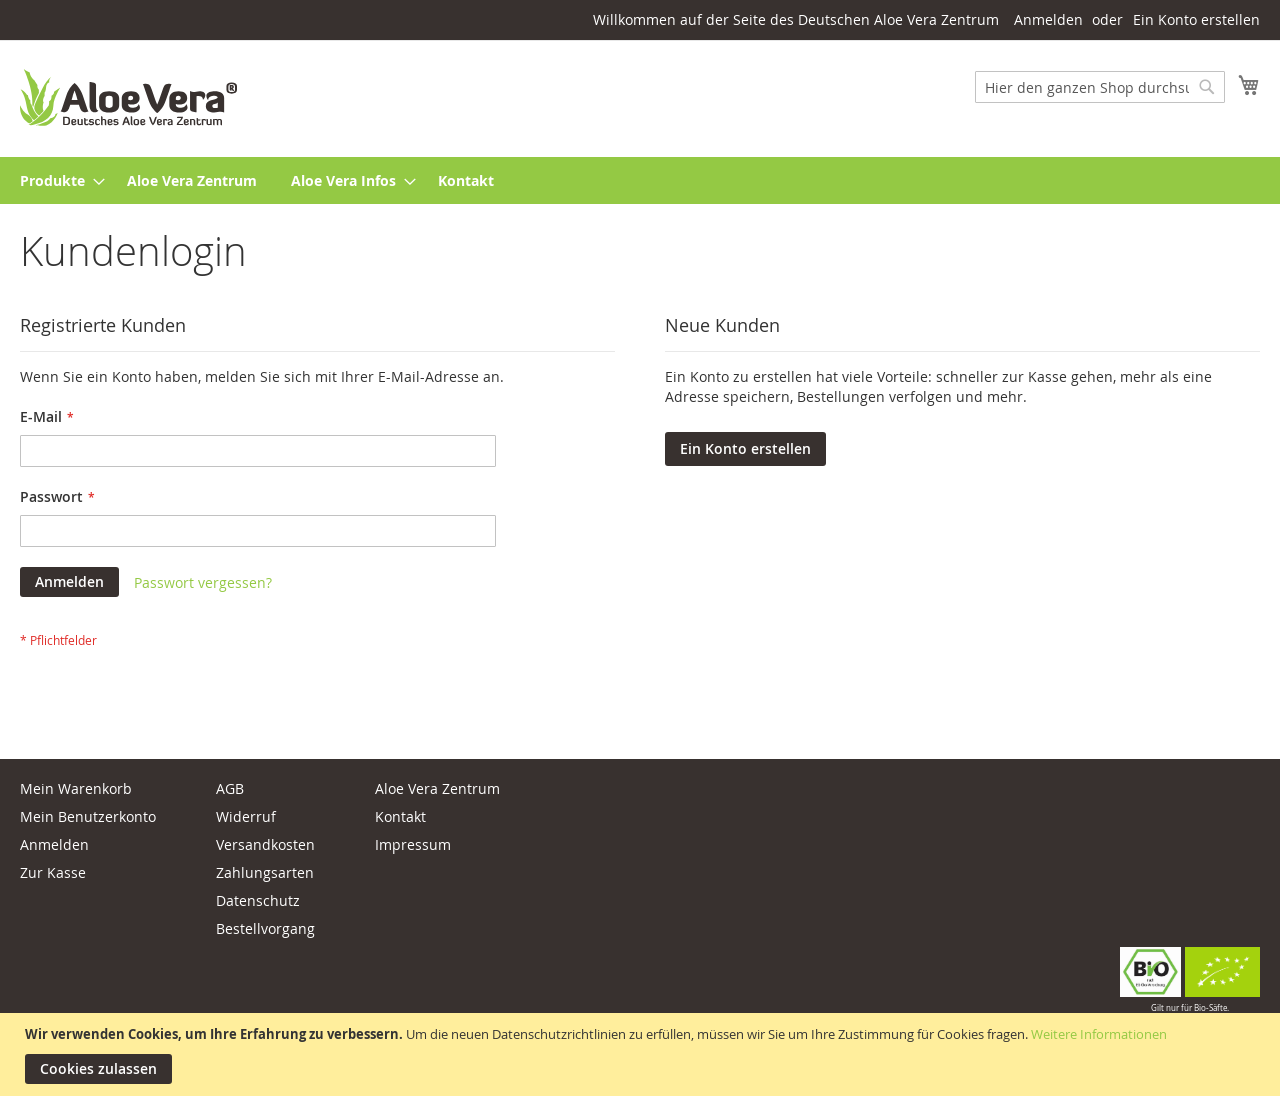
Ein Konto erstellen (1196, 19)
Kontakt (400, 816)
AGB (230, 788)
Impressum (413, 844)
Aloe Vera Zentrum (437, 788)
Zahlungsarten (265, 872)
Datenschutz (258, 900)
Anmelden (1048, 19)
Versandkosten (265, 844)
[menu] (640, 180)
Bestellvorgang (265, 928)
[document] (642, 1054)
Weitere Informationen (1099, 1034)
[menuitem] (56, 180)
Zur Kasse (53, 872)
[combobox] (1100, 87)
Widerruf (246, 816)
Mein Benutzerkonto (88, 816)
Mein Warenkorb (76, 788)
